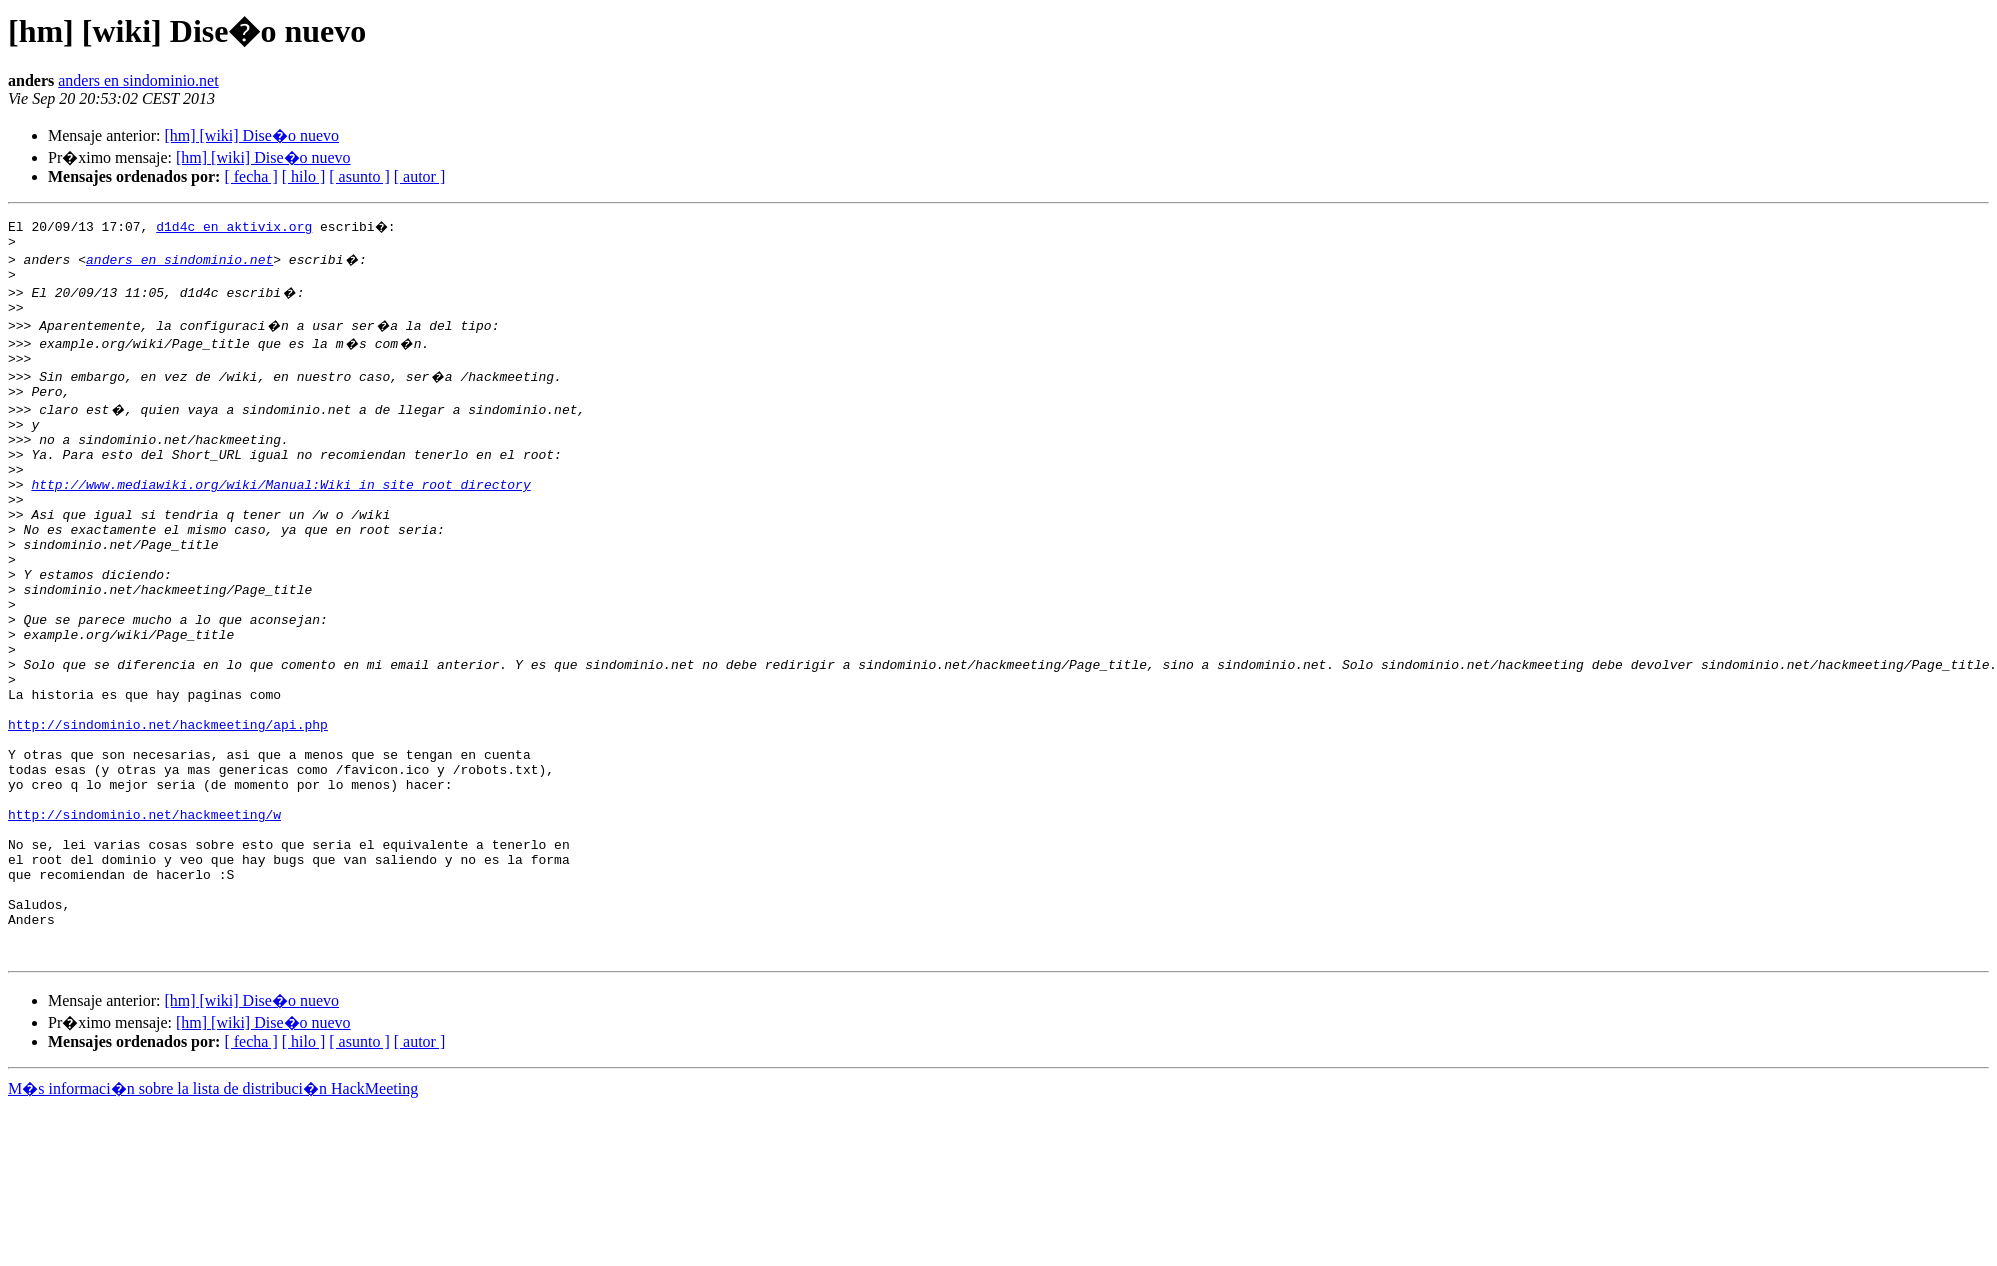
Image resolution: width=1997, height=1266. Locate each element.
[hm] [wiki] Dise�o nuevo (251, 135)
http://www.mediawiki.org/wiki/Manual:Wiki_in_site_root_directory (280, 514)
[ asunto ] (359, 176)
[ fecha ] (250, 176)
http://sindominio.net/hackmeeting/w (144, 910)
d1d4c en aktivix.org (234, 226)
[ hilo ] (304, 176)
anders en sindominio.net (138, 80)
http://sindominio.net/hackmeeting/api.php (168, 802)
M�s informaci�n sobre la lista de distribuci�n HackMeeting (213, 1211)
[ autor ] (420, 176)
